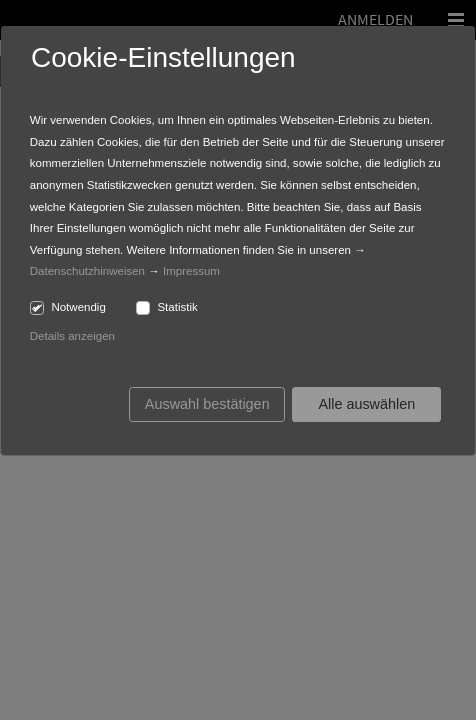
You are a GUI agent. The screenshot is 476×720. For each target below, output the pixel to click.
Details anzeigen (72, 336)
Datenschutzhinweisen (87, 271)
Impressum (191, 271)
